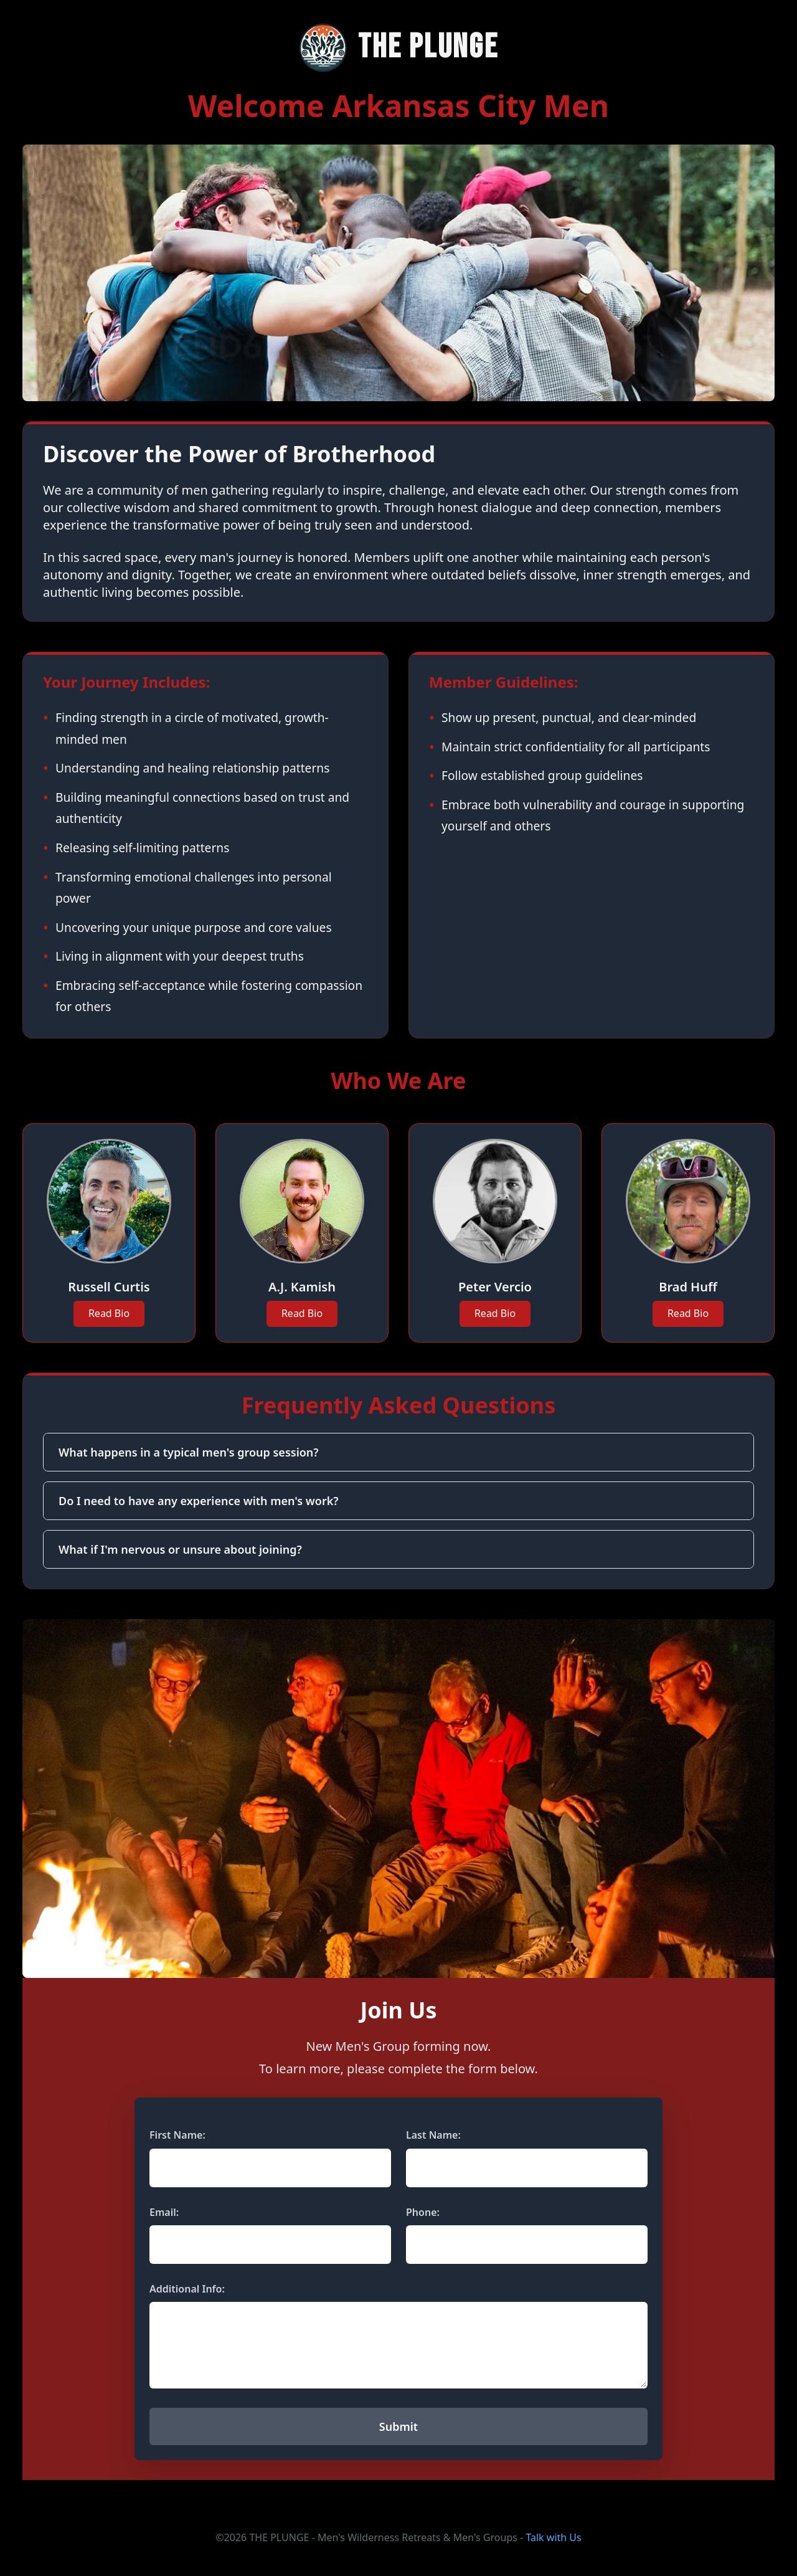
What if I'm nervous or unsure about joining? (180, 1549)
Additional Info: (187, 2289)
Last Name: (433, 2135)
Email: (164, 2212)
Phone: (423, 2212)
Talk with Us (553, 2537)
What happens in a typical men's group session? (189, 1452)
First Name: (177, 2135)
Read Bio (109, 1313)
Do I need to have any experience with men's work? (199, 1500)
